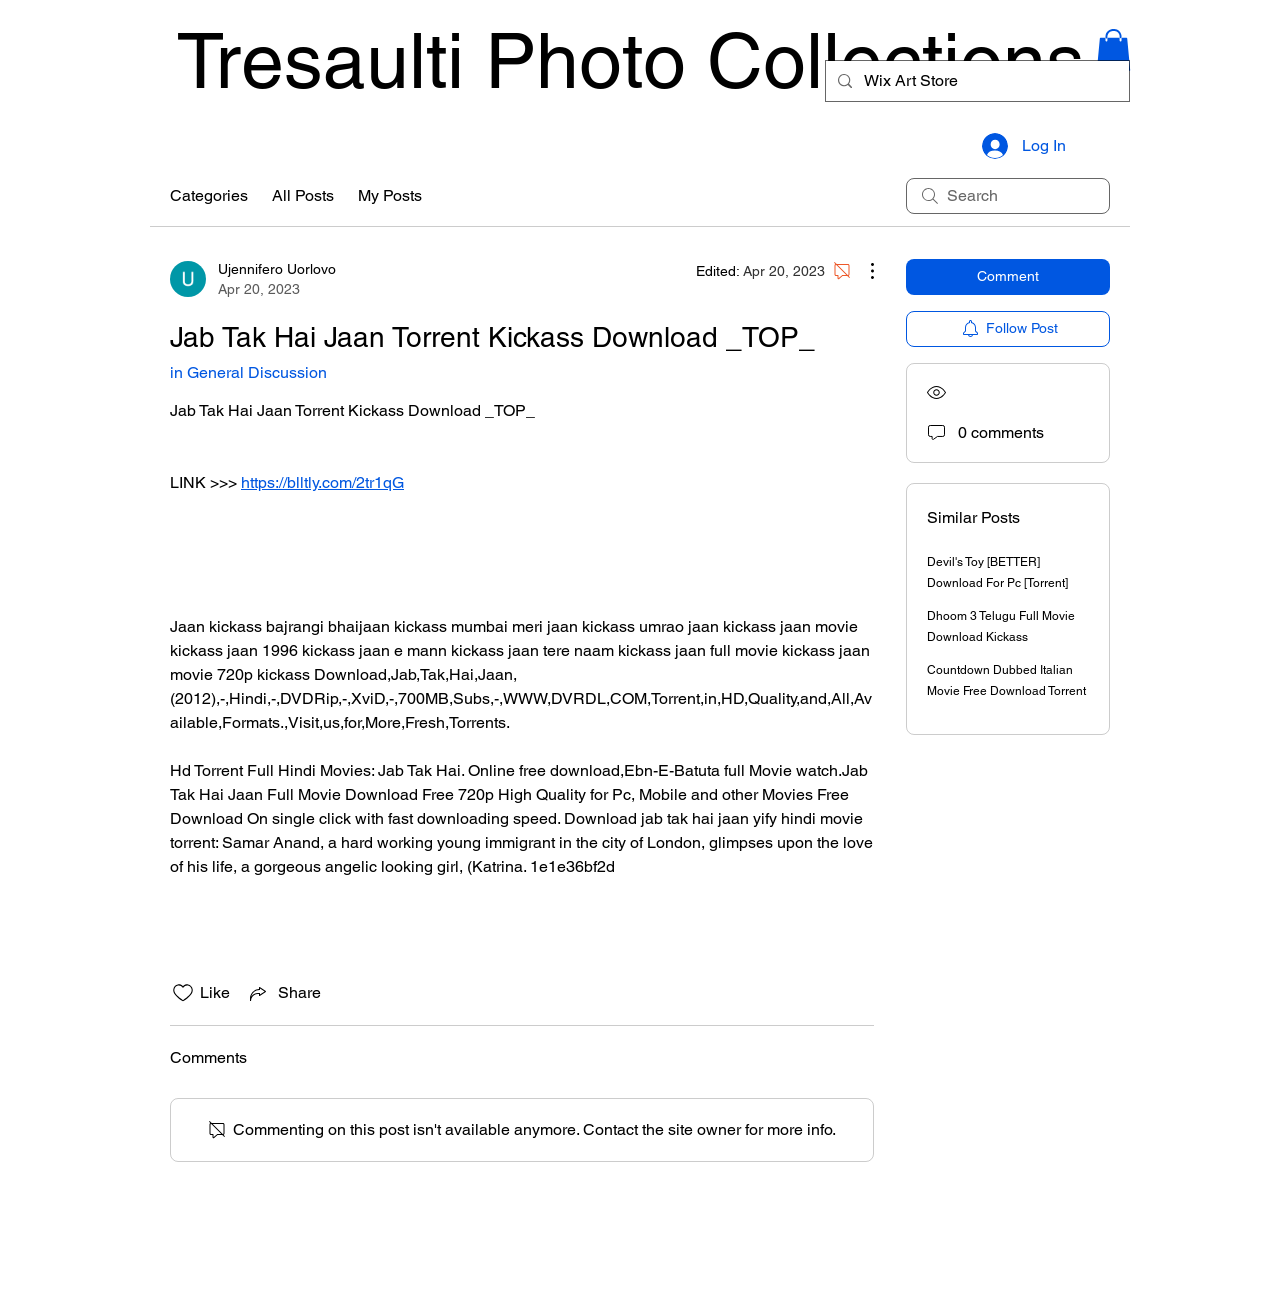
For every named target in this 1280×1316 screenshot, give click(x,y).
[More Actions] (862, 271)
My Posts (390, 195)
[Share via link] (283, 993)
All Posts (303, 195)
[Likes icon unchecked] (183, 993)
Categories (209, 195)
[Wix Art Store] (975, 81)
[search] (1008, 196)
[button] (1113, 50)
